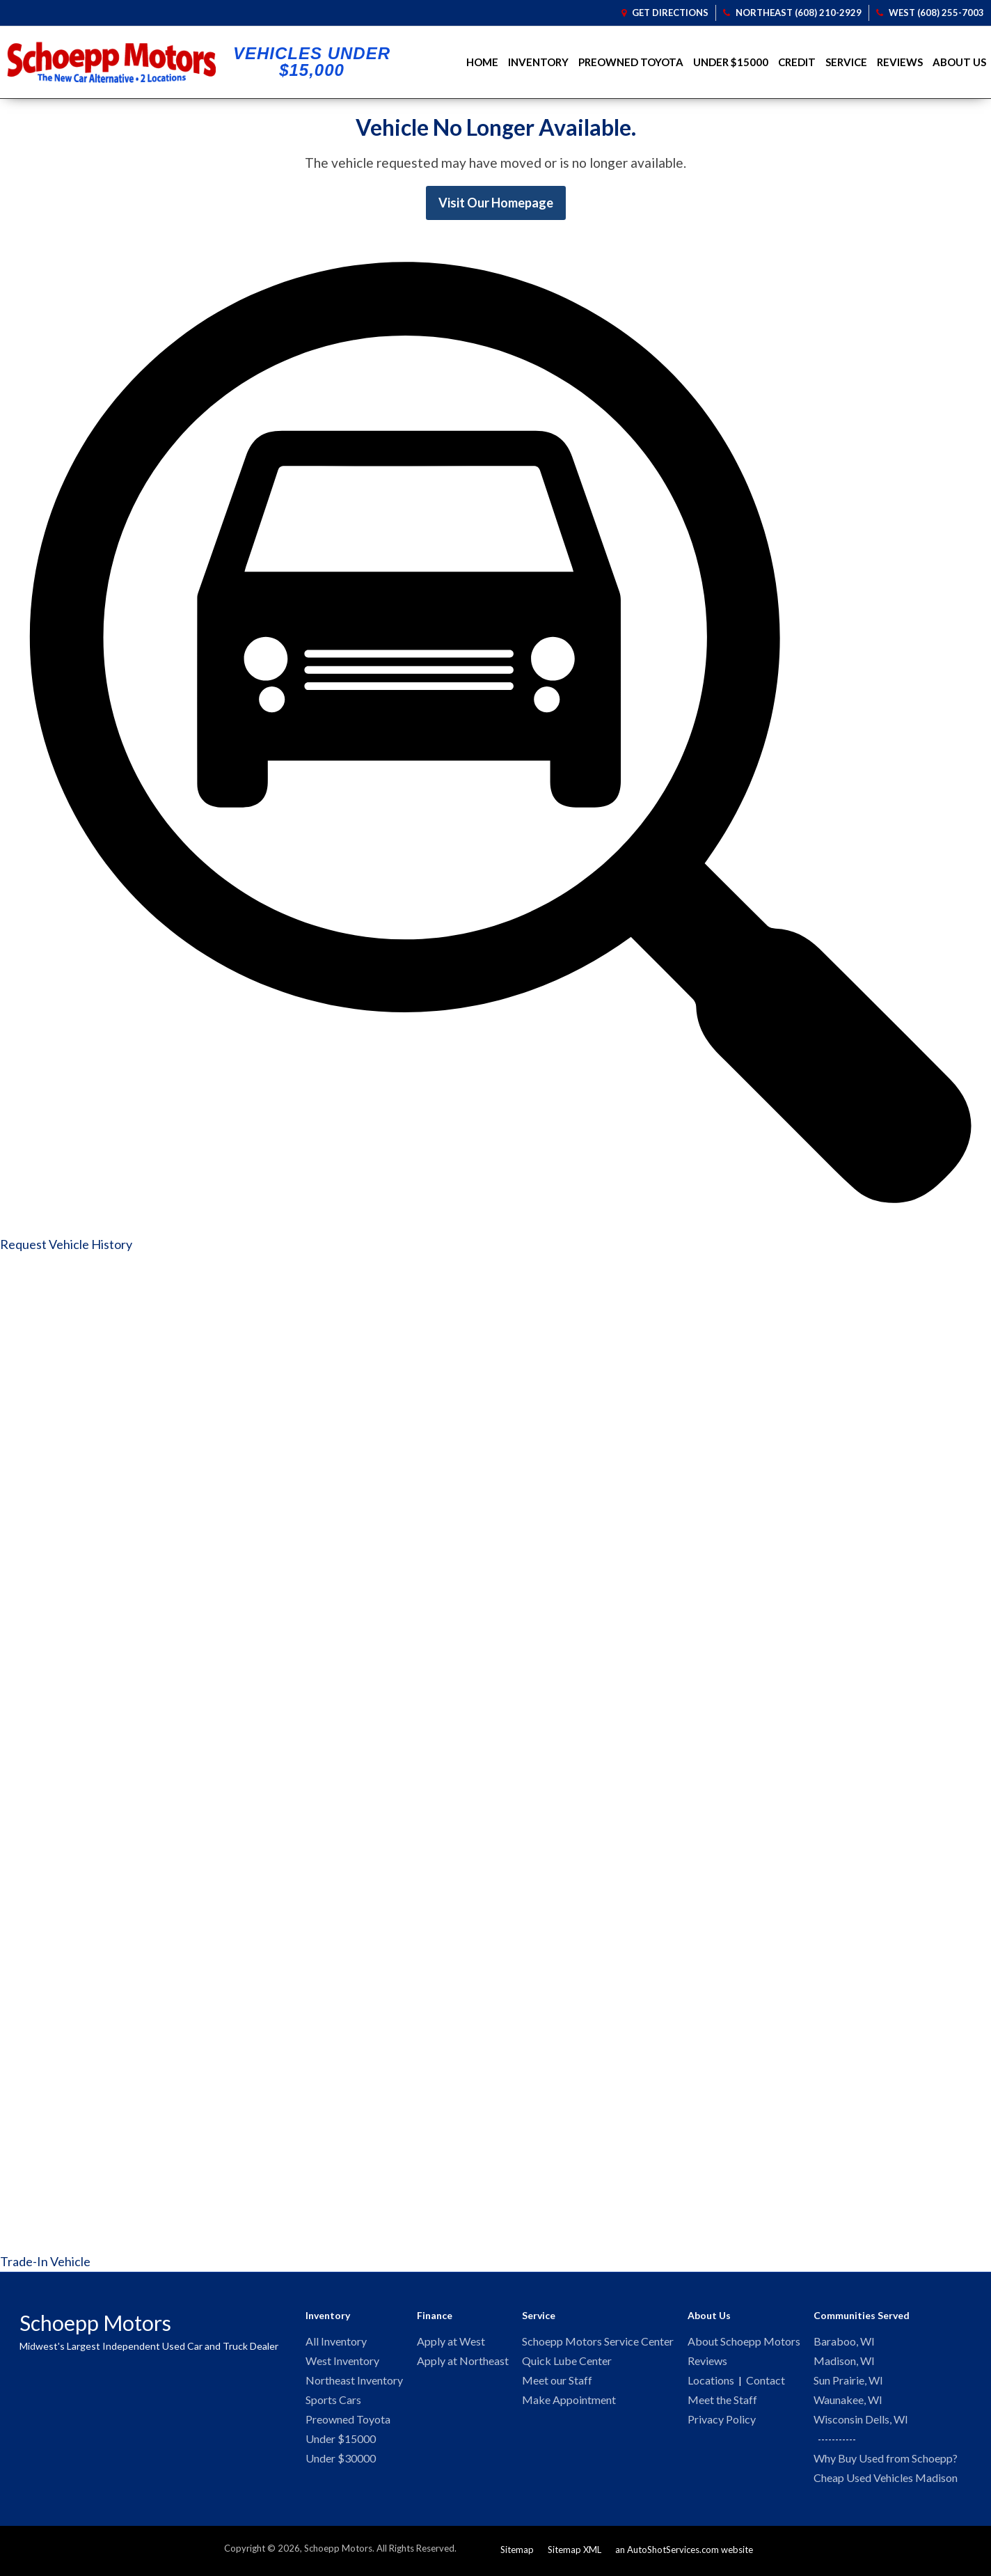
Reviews (900, 62)
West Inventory (342, 2362)
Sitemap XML (574, 2554)
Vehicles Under (311, 62)
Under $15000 (730, 62)
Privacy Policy (722, 2422)
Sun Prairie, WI (848, 2382)
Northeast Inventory (354, 2382)
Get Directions (664, 12)
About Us (959, 62)
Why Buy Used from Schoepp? (886, 2462)
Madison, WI (844, 2362)
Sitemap (517, 2554)
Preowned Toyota (630, 62)
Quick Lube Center (567, 2362)
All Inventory (336, 2341)
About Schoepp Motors (744, 2341)
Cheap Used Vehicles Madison (886, 2482)
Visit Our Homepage (495, 202)
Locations (711, 2382)
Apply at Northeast (463, 2362)
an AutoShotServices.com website (684, 2554)
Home (482, 62)
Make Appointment (569, 2402)
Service (846, 62)
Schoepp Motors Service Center (598, 2341)
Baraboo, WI (844, 2341)
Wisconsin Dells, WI (861, 2422)
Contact (765, 2382)
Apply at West (451, 2341)
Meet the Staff (722, 2402)
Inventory (538, 62)
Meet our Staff (557, 2382)
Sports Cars (333, 2402)
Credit (797, 62)
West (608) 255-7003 (930, 12)
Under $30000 (341, 2462)
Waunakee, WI (848, 2402)
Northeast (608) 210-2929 (792, 12)
